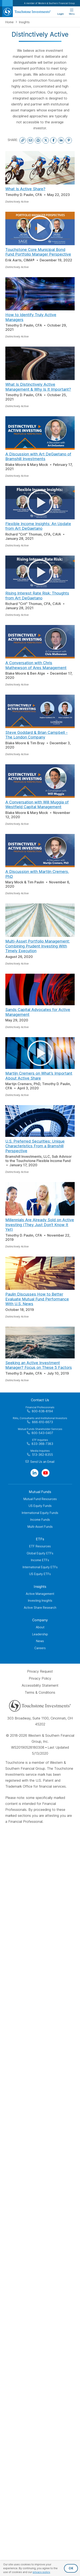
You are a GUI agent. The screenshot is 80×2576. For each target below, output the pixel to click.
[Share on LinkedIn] (61, 140)
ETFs (40, 1539)
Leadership (40, 1634)
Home (10, 22)
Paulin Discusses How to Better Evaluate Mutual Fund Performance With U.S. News (37, 1299)
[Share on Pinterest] (68, 140)
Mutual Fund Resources (40, 1498)
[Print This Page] (38, 140)
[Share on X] (45, 140)
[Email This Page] (30, 140)
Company (40, 1620)
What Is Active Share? (25, 189)
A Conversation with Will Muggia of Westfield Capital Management (37, 804)
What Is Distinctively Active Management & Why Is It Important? (38, 387)
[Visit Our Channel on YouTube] (45, 1473)
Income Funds (40, 1519)
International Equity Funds (40, 1512)
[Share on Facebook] (53, 140)
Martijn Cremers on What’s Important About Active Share (38, 1075)
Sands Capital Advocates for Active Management (37, 1012)
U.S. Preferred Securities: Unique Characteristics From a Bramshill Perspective (35, 1146)
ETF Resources (40, 1546)
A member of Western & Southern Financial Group (49, 3)
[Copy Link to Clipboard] (22, 140)
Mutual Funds (40, 1491)
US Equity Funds (40, 1506)
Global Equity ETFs (40, 1553)
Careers (40, 1648)
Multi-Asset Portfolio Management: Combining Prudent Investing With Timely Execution (37, 946)
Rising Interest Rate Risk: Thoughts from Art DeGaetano (37, 595)
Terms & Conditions (40, 1692)
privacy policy (41, 2572)
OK (71, 2568)
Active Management (40, 1593)
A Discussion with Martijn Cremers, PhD (37, 874)
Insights (24, 22)
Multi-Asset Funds (40, 1526)
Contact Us (40, 1400)
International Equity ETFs (40, 1567)
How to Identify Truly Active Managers (30, 317)
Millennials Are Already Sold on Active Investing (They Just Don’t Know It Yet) (39, 1225)
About (40, 1627)
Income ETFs (40, 1560)
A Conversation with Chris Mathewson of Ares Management (36, 665)
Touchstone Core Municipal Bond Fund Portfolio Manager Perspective (38, 252)
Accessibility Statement (40, 1685)
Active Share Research (40, 1607)
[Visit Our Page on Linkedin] (34, 1473)
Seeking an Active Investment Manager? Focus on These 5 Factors (38, 1365)
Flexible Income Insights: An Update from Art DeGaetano (38, 526)
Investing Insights (40, 1600)
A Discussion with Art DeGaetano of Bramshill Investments (38, 456)
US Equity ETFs (40, 1574)
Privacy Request (40, 1671)
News (40, 1641)
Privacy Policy (40, 1678)
